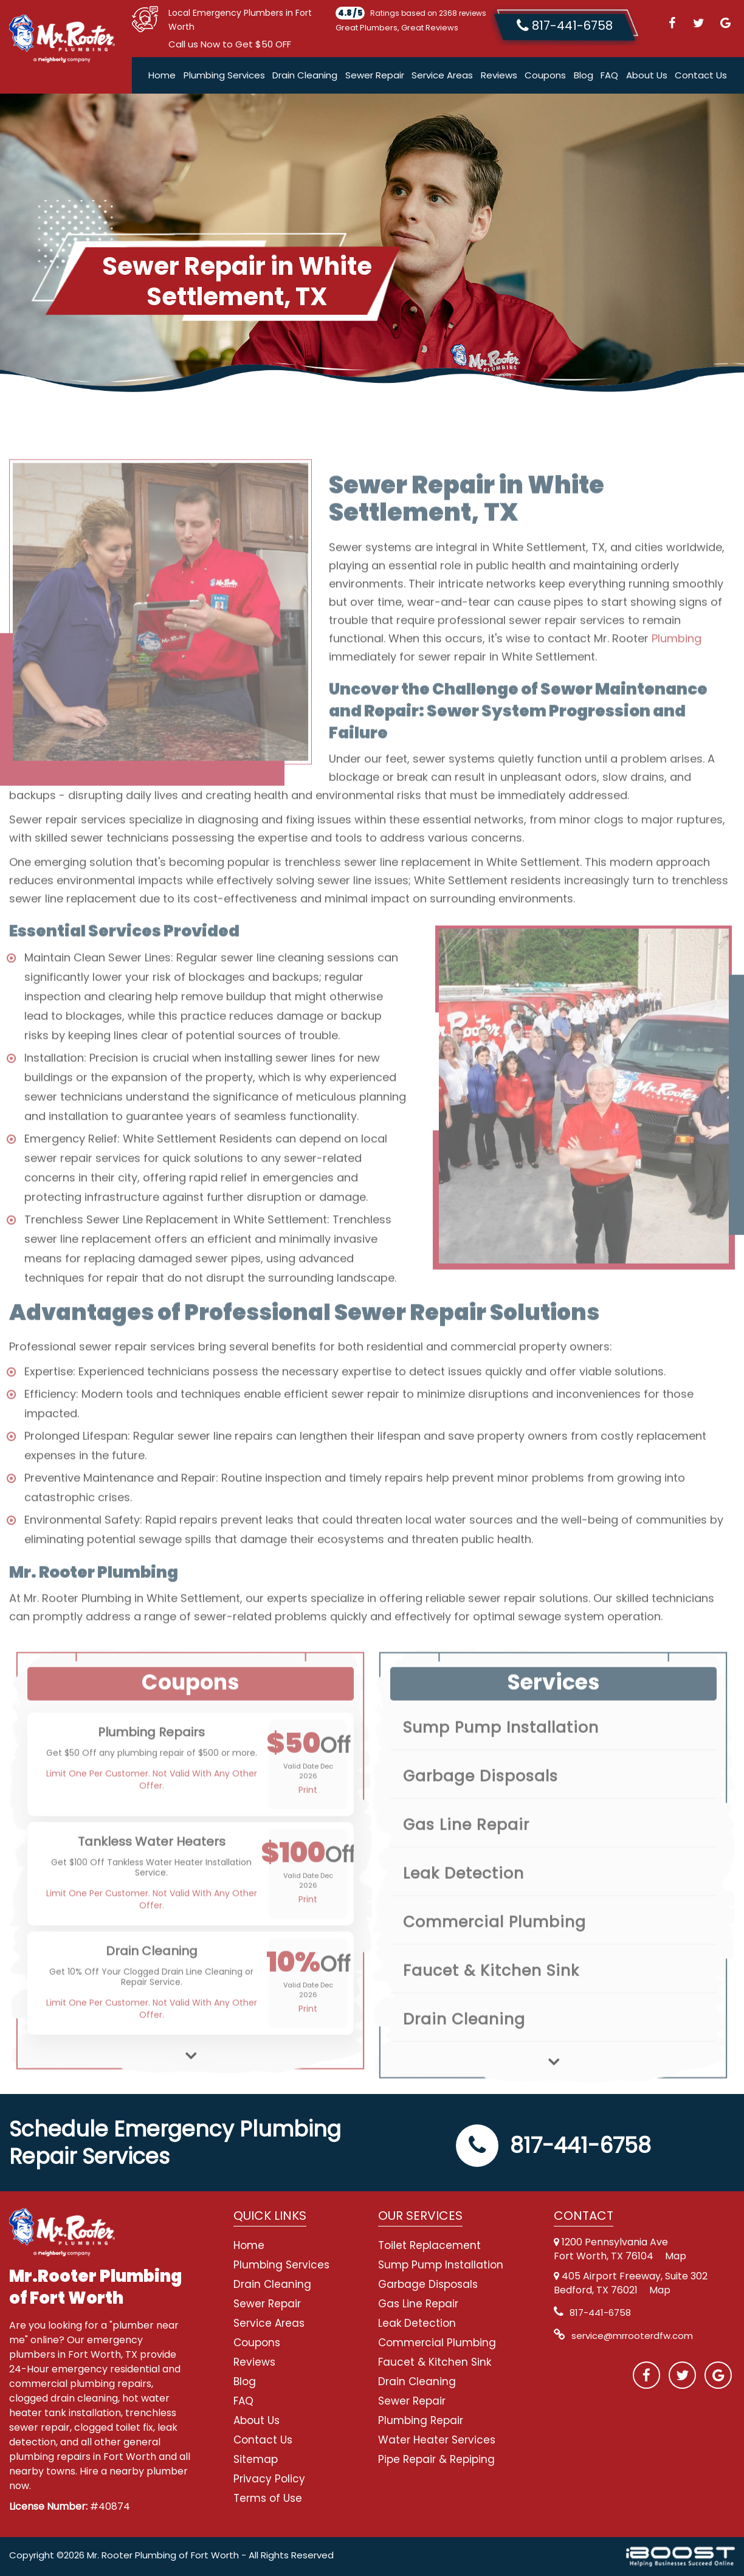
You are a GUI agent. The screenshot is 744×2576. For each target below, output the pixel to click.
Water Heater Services (436, 2440)
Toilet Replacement (429, 2245)
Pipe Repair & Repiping (436, 2459)
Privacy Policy (269, 2478)
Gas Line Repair (418, 2303)
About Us (646, 75)
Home (162, 75)
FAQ (609, 75)
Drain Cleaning (304, 75)
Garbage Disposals (428, 2284)
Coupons (545, 75)
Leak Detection (417, 2323)
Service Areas (442, 75)
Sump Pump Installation (440, 2264)
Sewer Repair (374, 75)
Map (675, 2256)
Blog (583, 75)
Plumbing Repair (420, 2420)
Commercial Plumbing (437, 2342)
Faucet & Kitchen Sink (434, 2362)
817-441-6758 (553, 2145)
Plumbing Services (224, 75)
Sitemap (255, 2459)
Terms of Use (267, 2498)
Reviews (499, 75)
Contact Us (701, 75)
